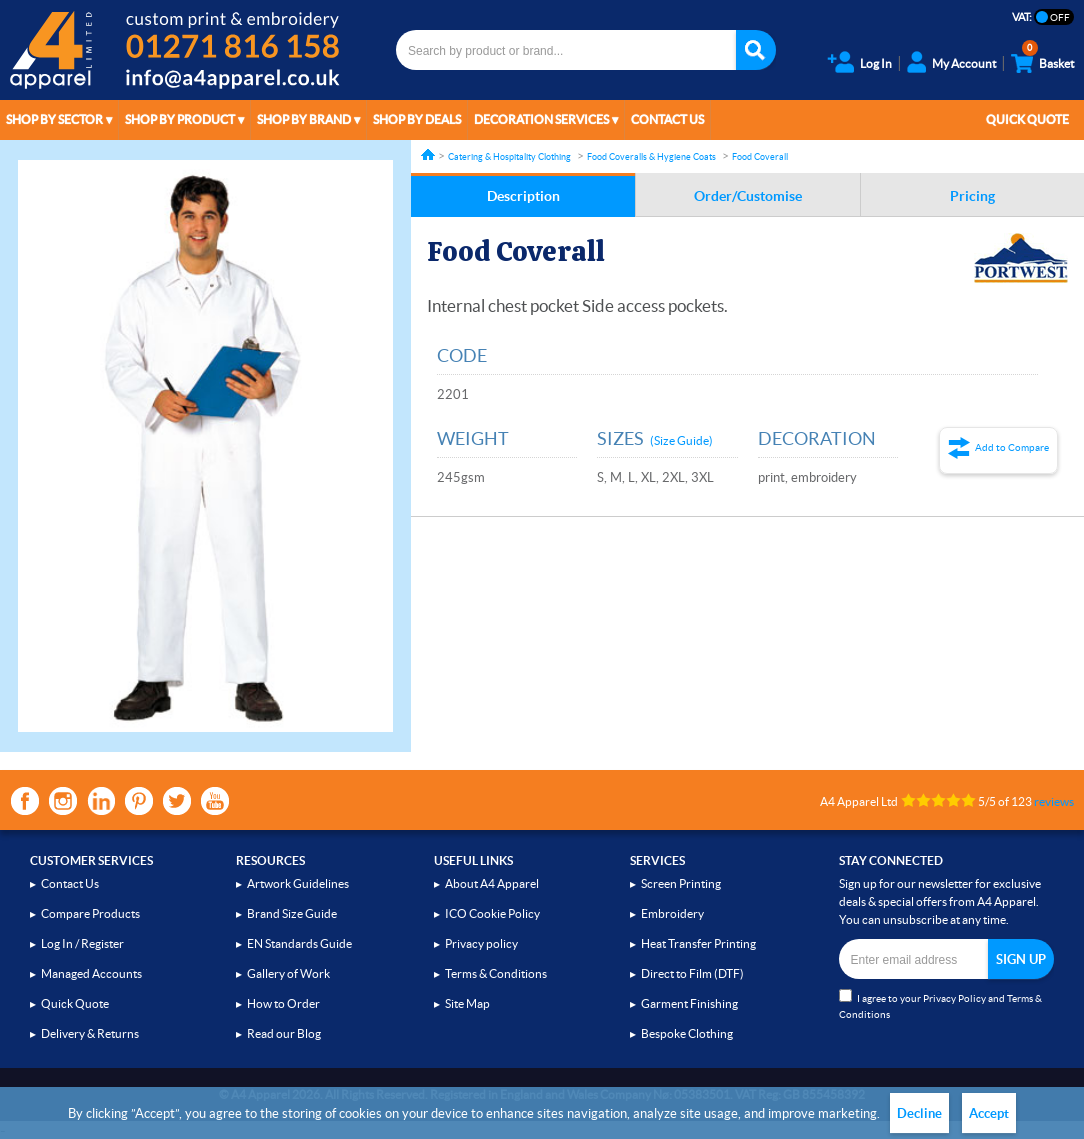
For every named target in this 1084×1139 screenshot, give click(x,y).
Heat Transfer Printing (698, 943)
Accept (989, 1113)
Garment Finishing (689, 1003)
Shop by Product (180, 119)
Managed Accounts (91, 973)
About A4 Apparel (492, 883)
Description (523, 196)
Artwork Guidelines (298, 883)
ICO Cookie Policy (492, 913)
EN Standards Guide (299, 943)
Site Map (467, 1003)
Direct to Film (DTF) (692, 973)
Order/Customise (748, 196)
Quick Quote (1027, 119)
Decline (919, 1113)
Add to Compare (1012, 447)
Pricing (972, 196)
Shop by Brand (304, 119)
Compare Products (90, 913)
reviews (1054, 801)
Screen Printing (681, 883)
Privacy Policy (954, 998)
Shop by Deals (417, 119)
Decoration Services (541, 119)
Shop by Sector (54, 119)
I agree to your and (940, 1004)
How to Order (283, 1003)
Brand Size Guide (292, 913)
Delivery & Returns (90, 1033)
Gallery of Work (288, 973)
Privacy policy (481, 943)
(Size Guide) (681, 440)
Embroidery (672, 913)
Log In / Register (82, 943)
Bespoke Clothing (687, 1033)
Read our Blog (284, 1033)
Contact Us (667, 119)
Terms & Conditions (496, 973)
